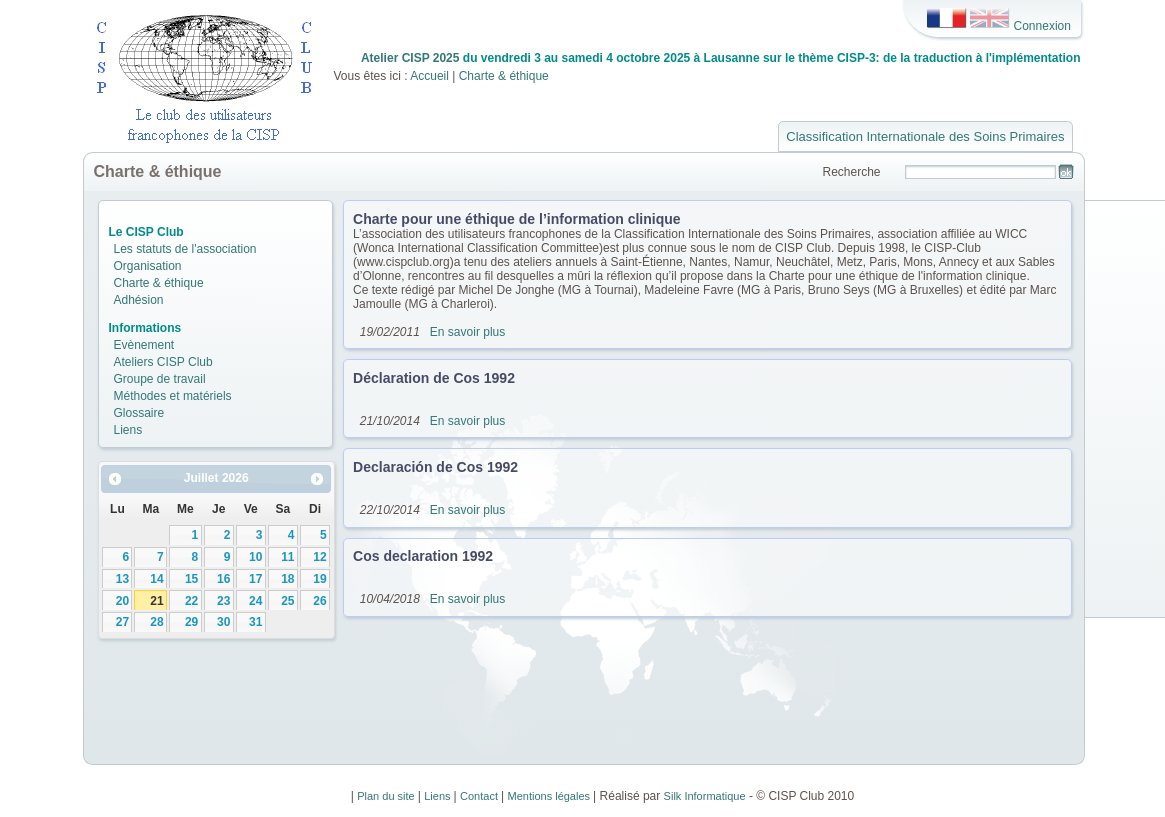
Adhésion (139, 300)
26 (319, 601)
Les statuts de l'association (185, 249)
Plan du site (387, 796)
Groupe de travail (160, 379)
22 (191, 601)
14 (156, 579)
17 (255, 579)
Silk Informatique (705, 796)
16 (223, 579)
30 (223, 622)
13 (122, 579)
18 (287, 579)
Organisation (148, 266)
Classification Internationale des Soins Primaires (925, 136)
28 (156, 622)
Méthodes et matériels (173, 396)
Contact (480, 796)
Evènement (144, 345)
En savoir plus (468, 332)
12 (319, 557)
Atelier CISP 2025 (410, 58)
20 (122, 601)
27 (122, 622)
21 (156, 601)
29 (191, 622)
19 (319, 579)
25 (287, 601)
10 (255, 557)
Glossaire (139, 413)
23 (223, 601)
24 (255, 601)
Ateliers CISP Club (163, 362)
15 (191, 579)
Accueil (431, 76)
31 (255, 622)
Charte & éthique (504, 76)
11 (287, 557)
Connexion (1042, 25)
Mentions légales (551, 796)
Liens (128, 430)
